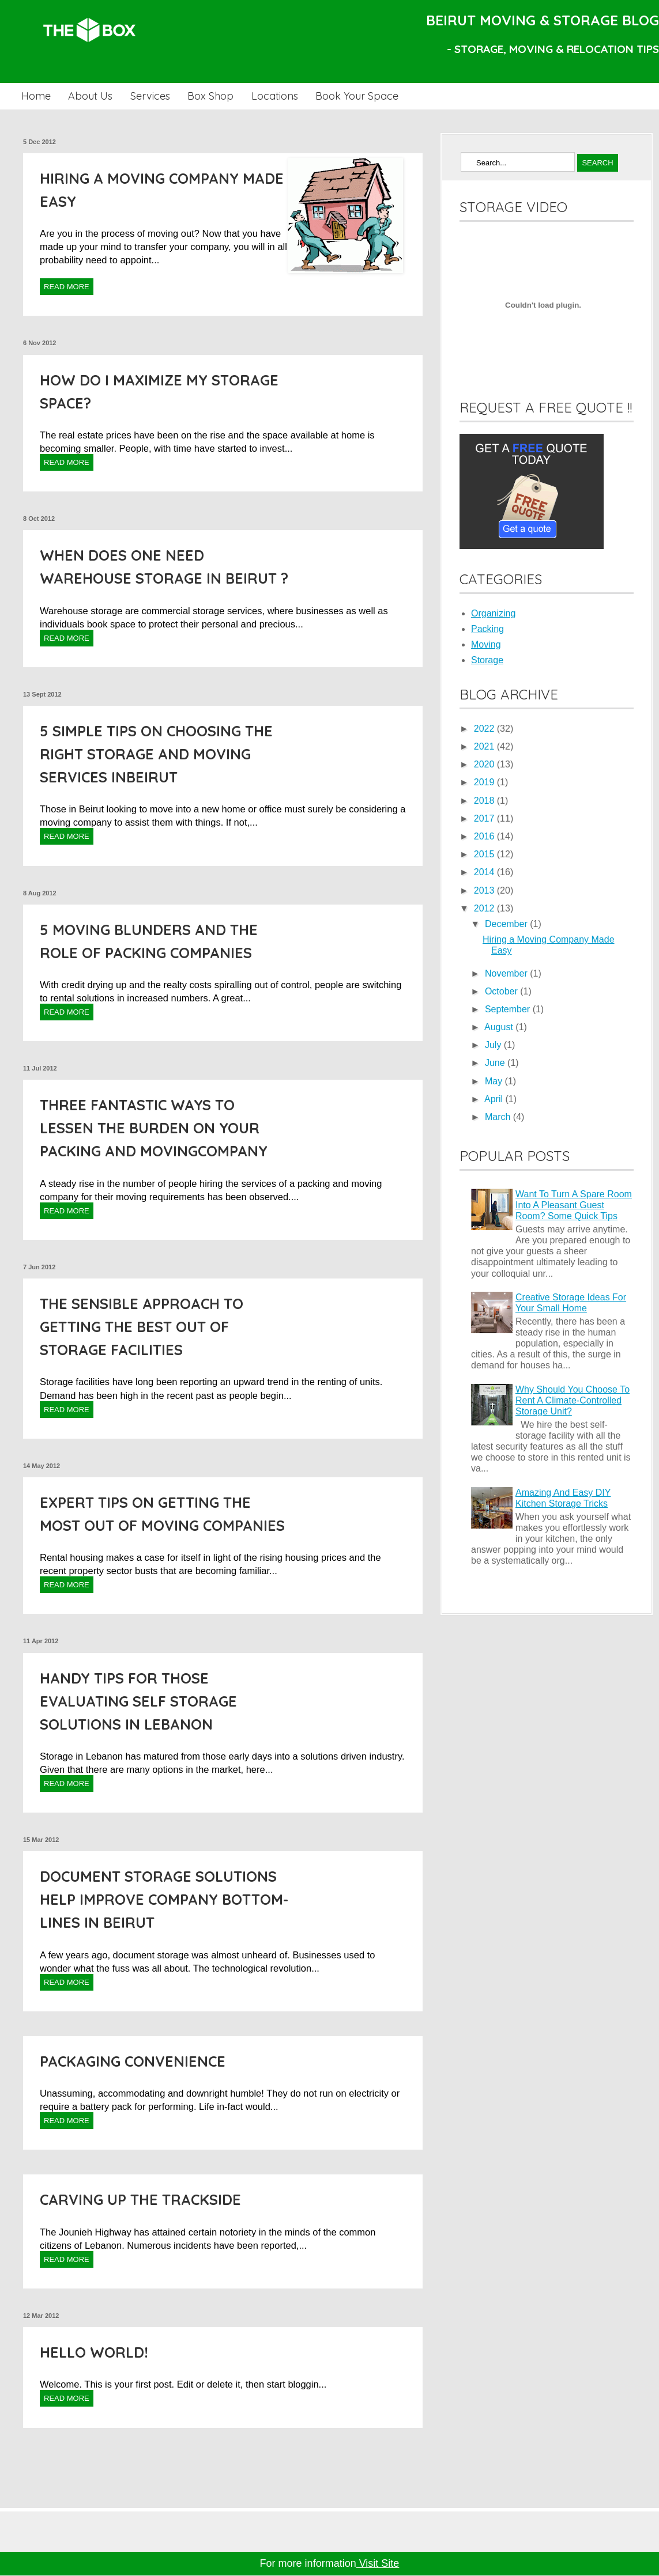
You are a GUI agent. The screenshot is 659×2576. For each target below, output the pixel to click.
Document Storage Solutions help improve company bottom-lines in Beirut (164, 1899)
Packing (487, 629)
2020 (485, 764)
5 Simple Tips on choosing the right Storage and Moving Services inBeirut (156, 754)
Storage (487, 660)
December (507, 924)
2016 (485, 836)
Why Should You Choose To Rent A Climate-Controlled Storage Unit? (572, 1400)
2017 (485, 818)
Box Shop (210, 96)
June (496, 1063)
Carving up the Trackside (140, 2199)
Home (36, 96)
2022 (485, 728)
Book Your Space (356, 96)
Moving (486, 644)
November (507, 973)
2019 (485, 782)
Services (150, 96)
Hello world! (94, 2352)
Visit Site (378, 2563)
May (495, 1081)
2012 (485, 908)
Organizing (493, 613)
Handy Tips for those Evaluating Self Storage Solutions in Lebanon (138, 1701)
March (499, 1117)
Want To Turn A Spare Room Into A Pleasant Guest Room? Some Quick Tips (573, 1205)
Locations (274, 96)
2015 (485, 854)
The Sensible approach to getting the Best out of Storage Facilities (141, 1327)
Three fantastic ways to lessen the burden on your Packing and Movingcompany (154, 1128)
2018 (485, 800)
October (502, 991)
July (494, 1045)
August (499, 1027)
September (509, 1009)
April (494, 1099)
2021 (485, 746)
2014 (485, 872)
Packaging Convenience (132, 2061)
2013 (485, 890)
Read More (66, 286)
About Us (90, 96)
